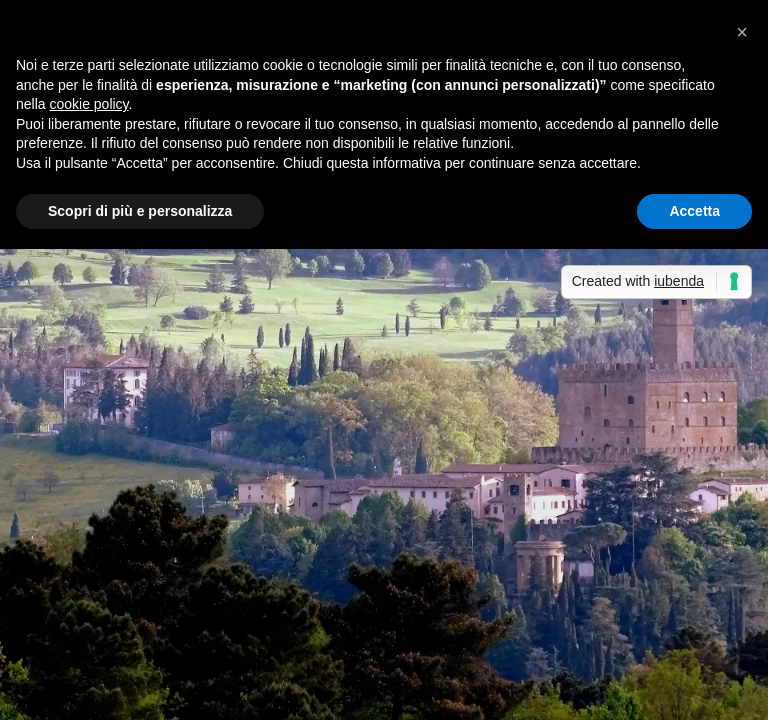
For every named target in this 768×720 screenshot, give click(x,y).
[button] (742, 32)
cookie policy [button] (88, 104)
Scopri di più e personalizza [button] (140, 211)
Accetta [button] (694, 211)
